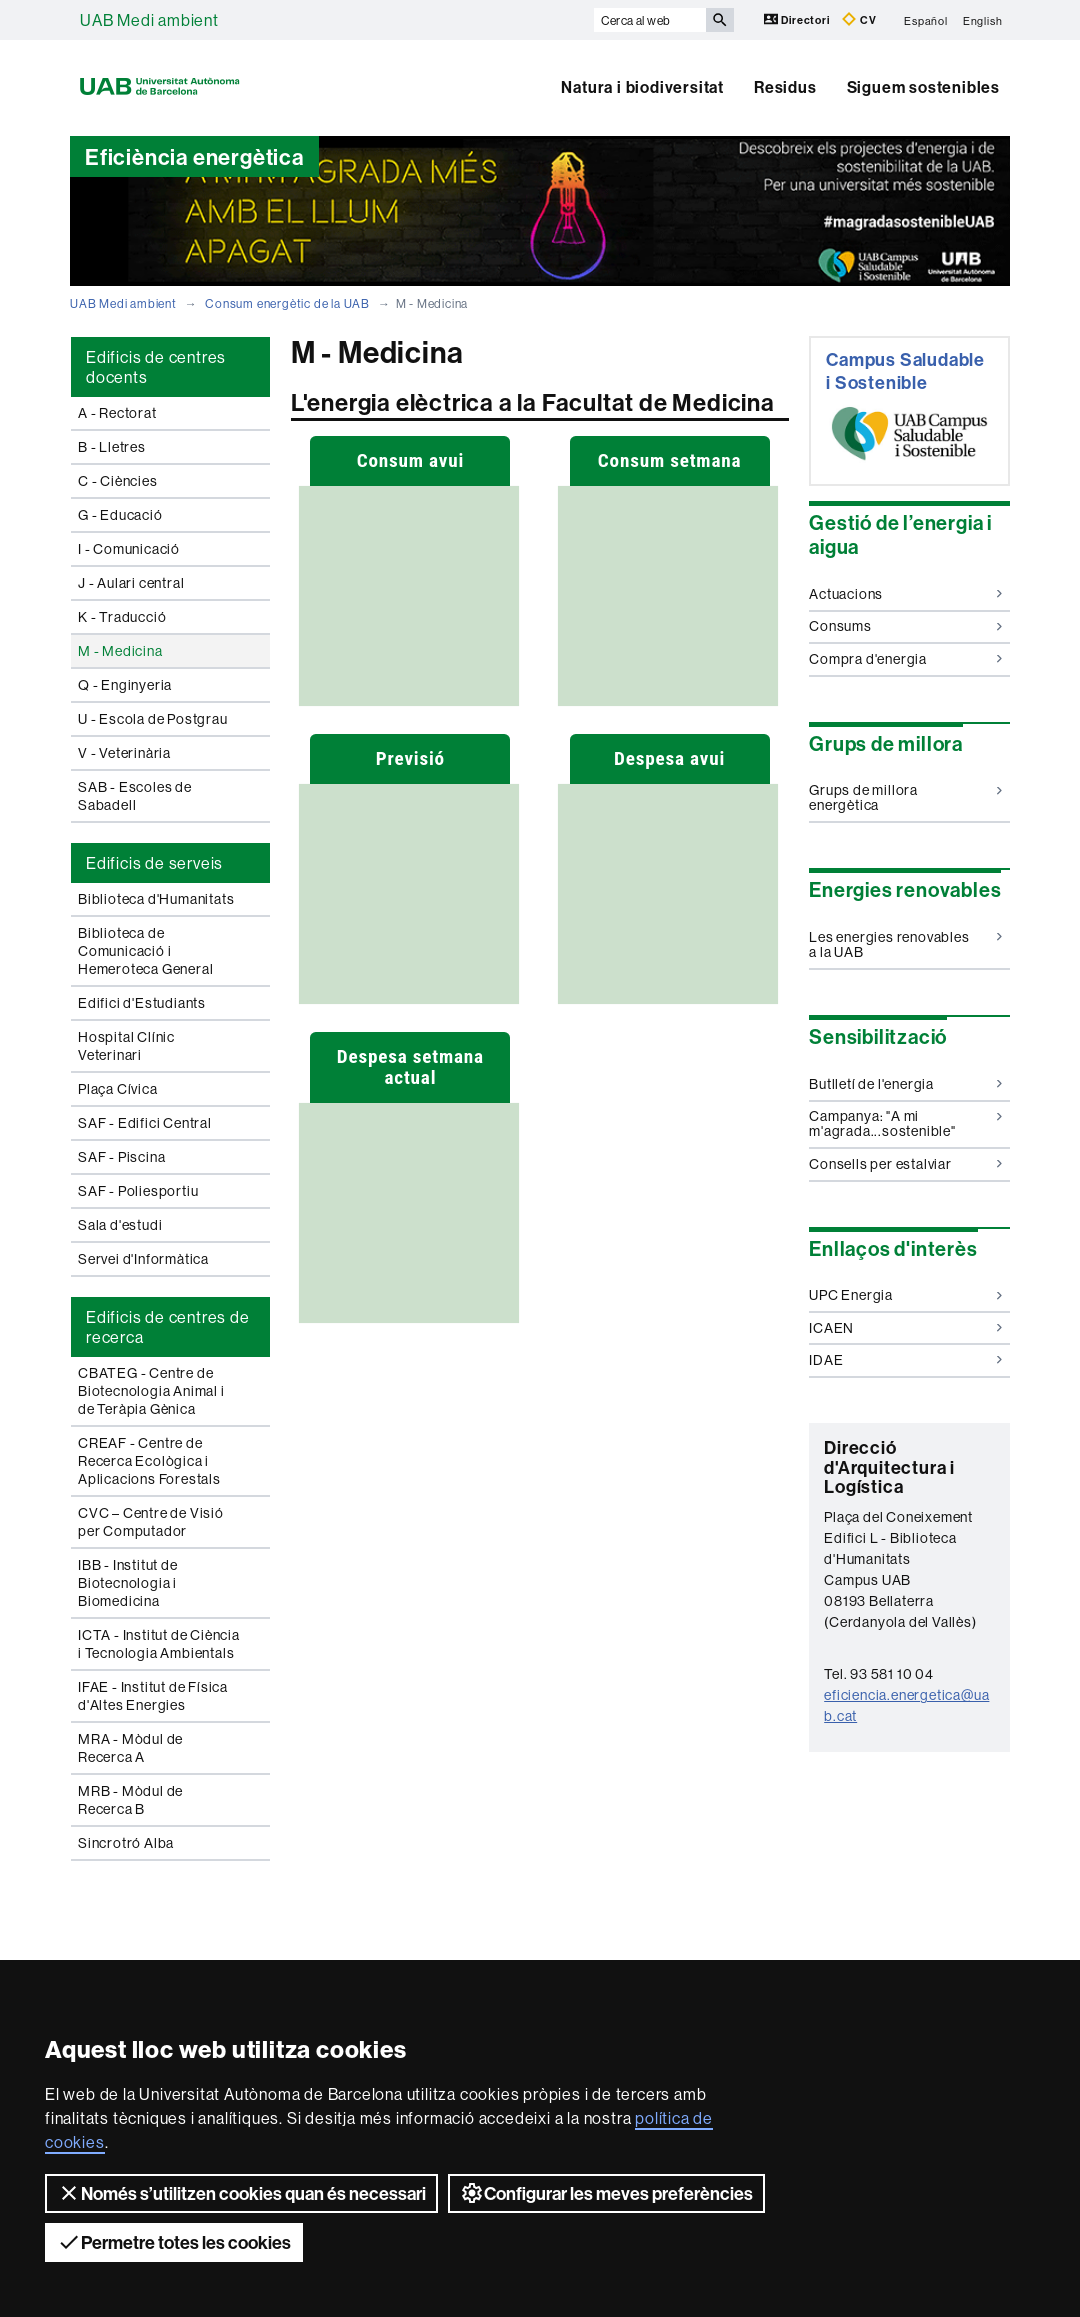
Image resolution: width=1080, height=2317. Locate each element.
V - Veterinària (124, 753)
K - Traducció (122, 617)
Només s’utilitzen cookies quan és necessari (241, 2193)
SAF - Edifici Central (145, 1123)
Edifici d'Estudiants (142, 1003)
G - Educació (120, 515)
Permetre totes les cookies (174, 2242)
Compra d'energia (905, 659)
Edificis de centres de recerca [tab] (168, 1327)
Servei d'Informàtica (143, 1259)
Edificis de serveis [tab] (154, 863)
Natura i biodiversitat (642, 87)
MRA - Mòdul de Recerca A (130, 1748)
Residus (785, 87)
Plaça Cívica (118, 1089)
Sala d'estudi (120, 1225)
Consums (905, 626)
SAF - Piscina (121, 1157)
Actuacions (905, 594)
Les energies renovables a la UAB (905, 944)
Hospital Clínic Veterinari (126, 1046)
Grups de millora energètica (905, 797)
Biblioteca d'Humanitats (156, 899)
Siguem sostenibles (923, 87)
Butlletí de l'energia (905, 1084)
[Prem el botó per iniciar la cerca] (720, 20)
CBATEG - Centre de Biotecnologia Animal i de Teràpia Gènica (151, 1391)
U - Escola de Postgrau (153, 719)
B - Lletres (112, 447)
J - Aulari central (131, 583)
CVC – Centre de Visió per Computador (151, 1522)
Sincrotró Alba (126, 1843)
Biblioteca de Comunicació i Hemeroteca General (145, 951)
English (983, 20)
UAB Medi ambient (149, 20)
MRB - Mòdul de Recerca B (130, 1800)
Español (926, 20)
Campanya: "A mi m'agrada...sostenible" (905, 1123)
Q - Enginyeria (125, 685)
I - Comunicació (129, 549)
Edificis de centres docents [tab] (156, 367)
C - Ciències (118, 481)
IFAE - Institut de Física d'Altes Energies (153, 1696)
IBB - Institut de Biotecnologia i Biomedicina (128, 1583)
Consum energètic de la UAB (287, 303)
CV (859, 19)
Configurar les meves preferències (606, 2193)
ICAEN (905, 1328)
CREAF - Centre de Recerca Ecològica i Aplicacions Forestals (149, 1461)
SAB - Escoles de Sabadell (135, 796)
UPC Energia (905, 1295)
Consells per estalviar (905, 1164)
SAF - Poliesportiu (138, 1191)
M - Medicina (120, 651)
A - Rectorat (117, 413)
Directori (798, 19)
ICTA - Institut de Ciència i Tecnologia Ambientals (159, 1644)
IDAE (905, 1360)
